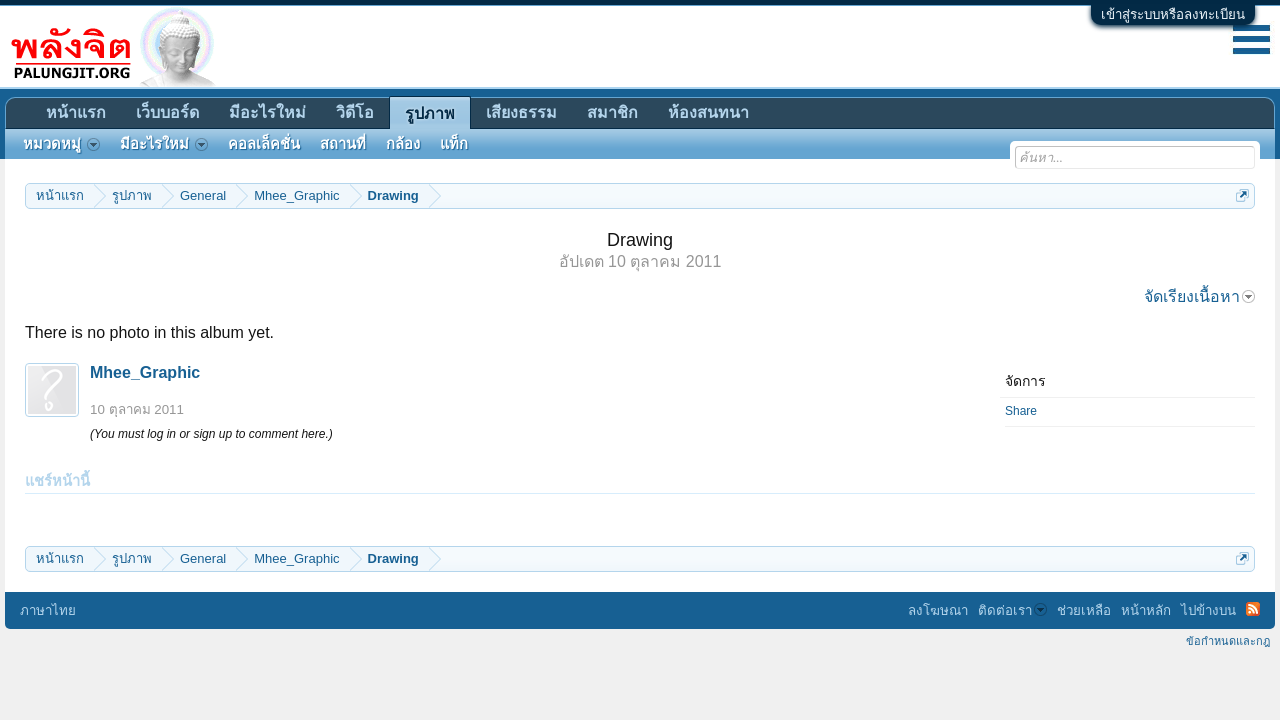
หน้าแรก (76, 112)
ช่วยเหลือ (1084, 610)
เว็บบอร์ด (167, 112)
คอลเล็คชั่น (264, 144)
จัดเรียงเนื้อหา (1199, 296)
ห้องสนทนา (708, 112)
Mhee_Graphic (145, 372)
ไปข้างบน (1208, 610)
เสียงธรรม (521, 112)
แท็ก (454, 144)
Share (1021, 411)
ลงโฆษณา (938, 610)
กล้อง (403, 144)
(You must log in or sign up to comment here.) (211, 434)
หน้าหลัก (1146, 610)
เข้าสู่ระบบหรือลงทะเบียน (1173, 14)
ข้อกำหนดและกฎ (1228, 641)
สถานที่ (343, 144)
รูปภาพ (430, 113)
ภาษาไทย (48, 610)
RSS (1253, 609)
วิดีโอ (355, 112)
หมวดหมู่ (61, 144)
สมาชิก (612, 112)
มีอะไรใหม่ (267, 112)
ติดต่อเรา (1012, 610)
